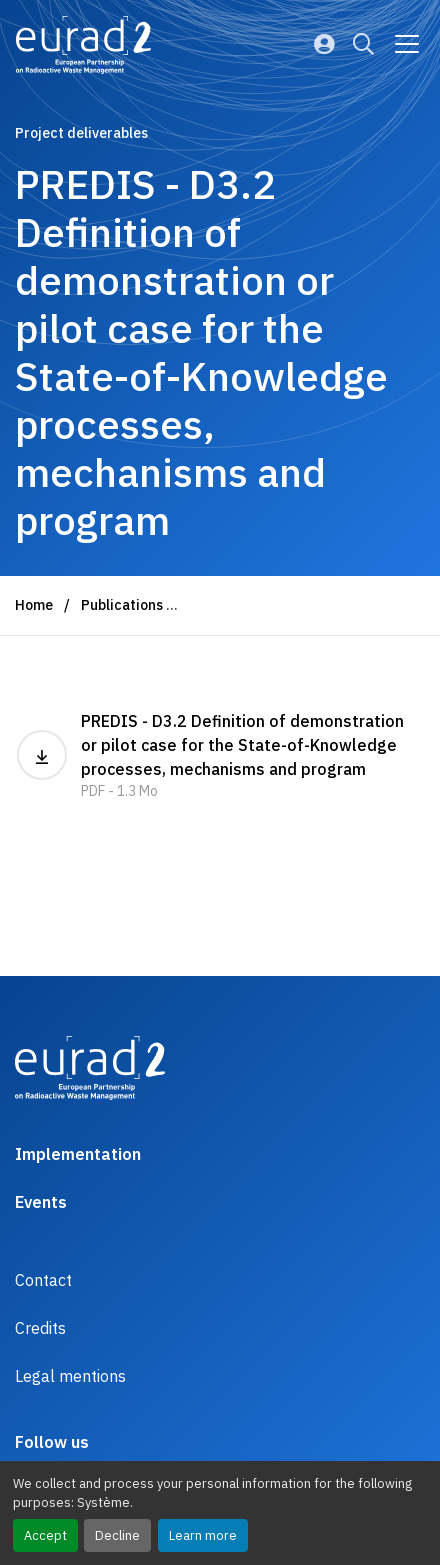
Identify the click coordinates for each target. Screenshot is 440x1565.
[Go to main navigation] (407, 44)
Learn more (203, 1535)
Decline (117, 1535)
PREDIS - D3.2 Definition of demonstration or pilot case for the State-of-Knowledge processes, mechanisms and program (220, 756)
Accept (45, 1535)
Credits (40, 1328)
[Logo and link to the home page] (83, 45)
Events (41, 1202)
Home (34, 605)
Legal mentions (70, 1376)
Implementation (78, 1154)
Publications (122, 605)
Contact (43, 1280)
